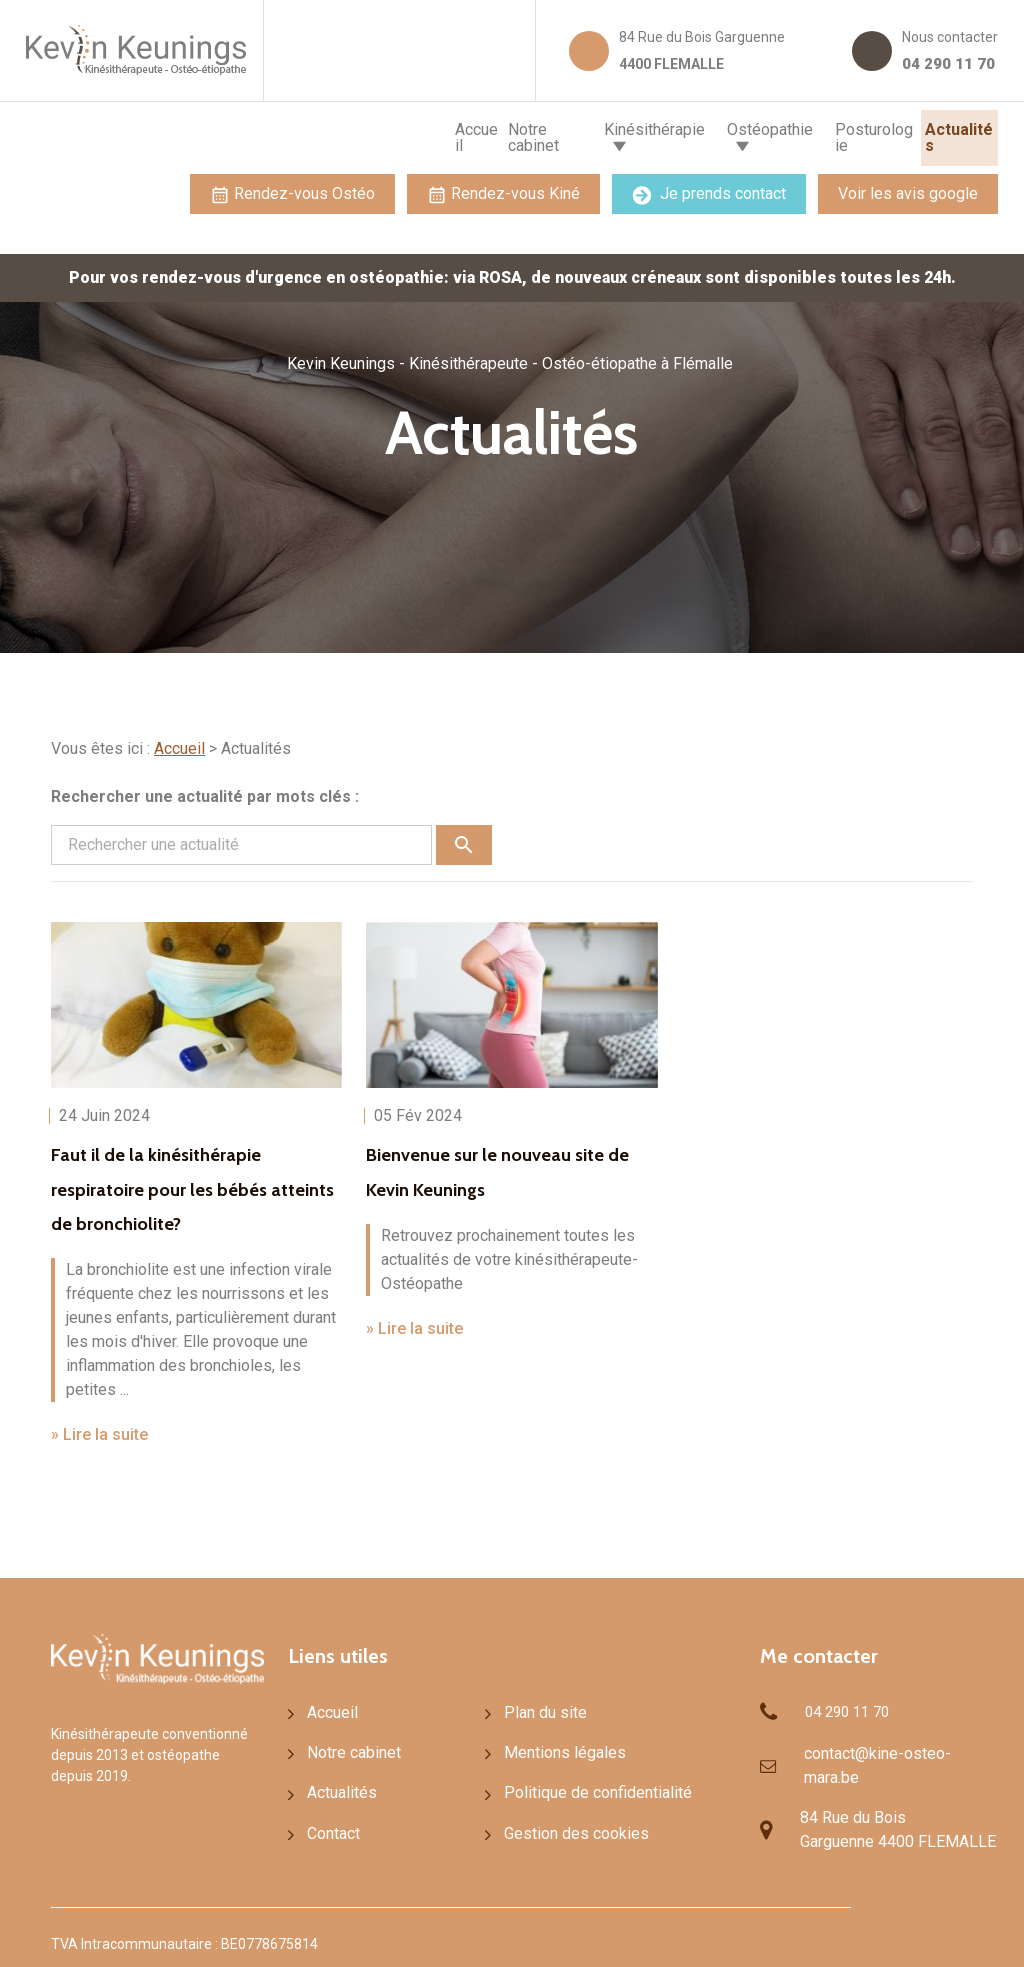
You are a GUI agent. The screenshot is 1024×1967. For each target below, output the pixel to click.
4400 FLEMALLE (703, 48)
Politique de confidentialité (587, 1787)
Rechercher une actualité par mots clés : (205, 788)
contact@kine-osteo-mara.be (871, 1754)
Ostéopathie (704, 133)
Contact (332, 1828)
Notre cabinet (442, 133)
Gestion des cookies (566, 1828)
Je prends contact (709, 186)
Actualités (947, 133)
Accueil (345, 133)
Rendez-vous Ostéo (292, 186)
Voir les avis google (908, 185)
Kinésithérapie (563, 133)
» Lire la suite (99, 1426)
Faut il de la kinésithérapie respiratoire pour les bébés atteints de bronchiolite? (190, 1180)
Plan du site (540, 1705)
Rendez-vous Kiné (503, 186)
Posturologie (839, 133)
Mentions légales (557, 1746)
